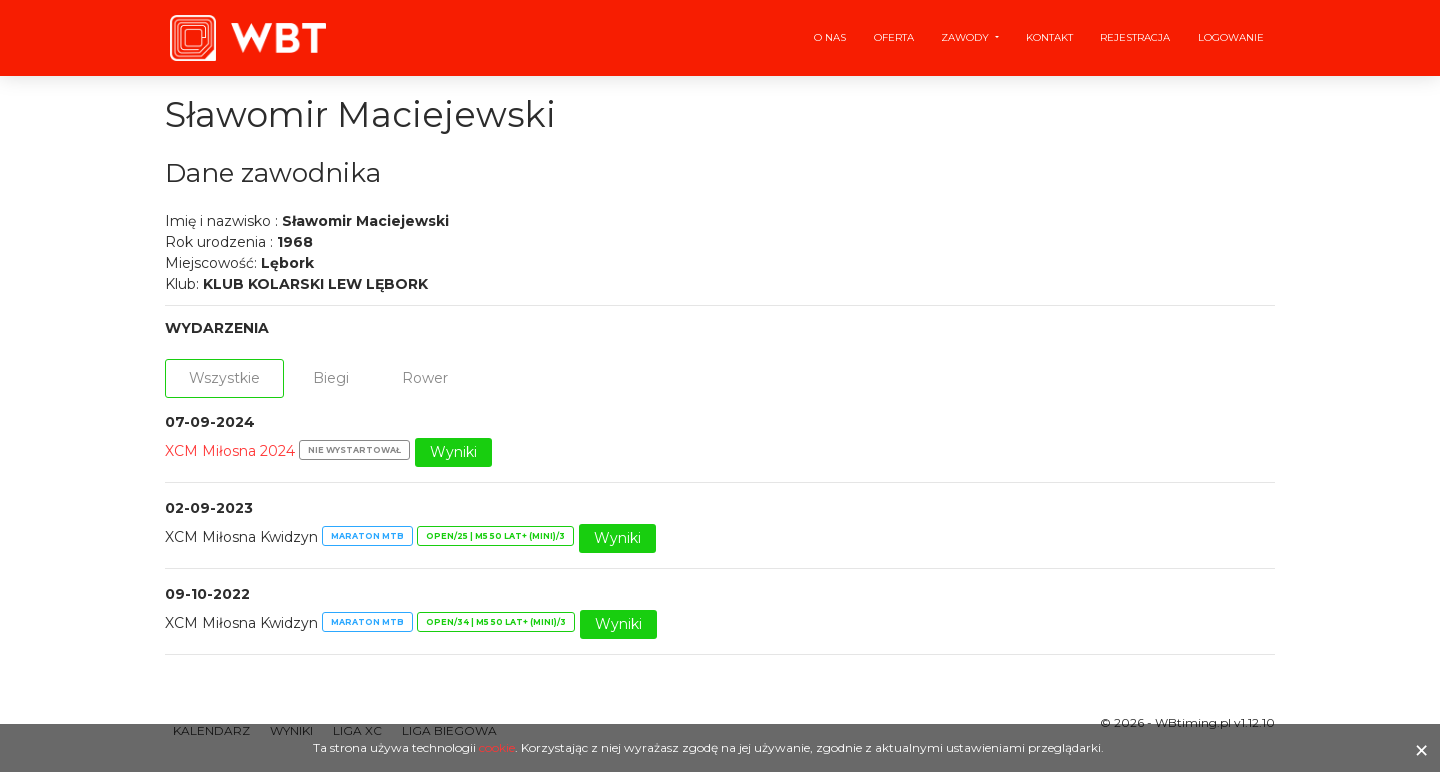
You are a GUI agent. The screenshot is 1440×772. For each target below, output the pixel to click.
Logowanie (1231, 37)
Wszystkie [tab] (224, 378)
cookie (497, 747)
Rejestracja (1135, 37)
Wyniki (453, 452)
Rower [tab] (425, 378)
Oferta (894, 37)
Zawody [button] (966, 37)
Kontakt (1049, 37)
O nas (830, 37)
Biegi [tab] (331, 378)
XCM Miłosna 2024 (230, 451)
